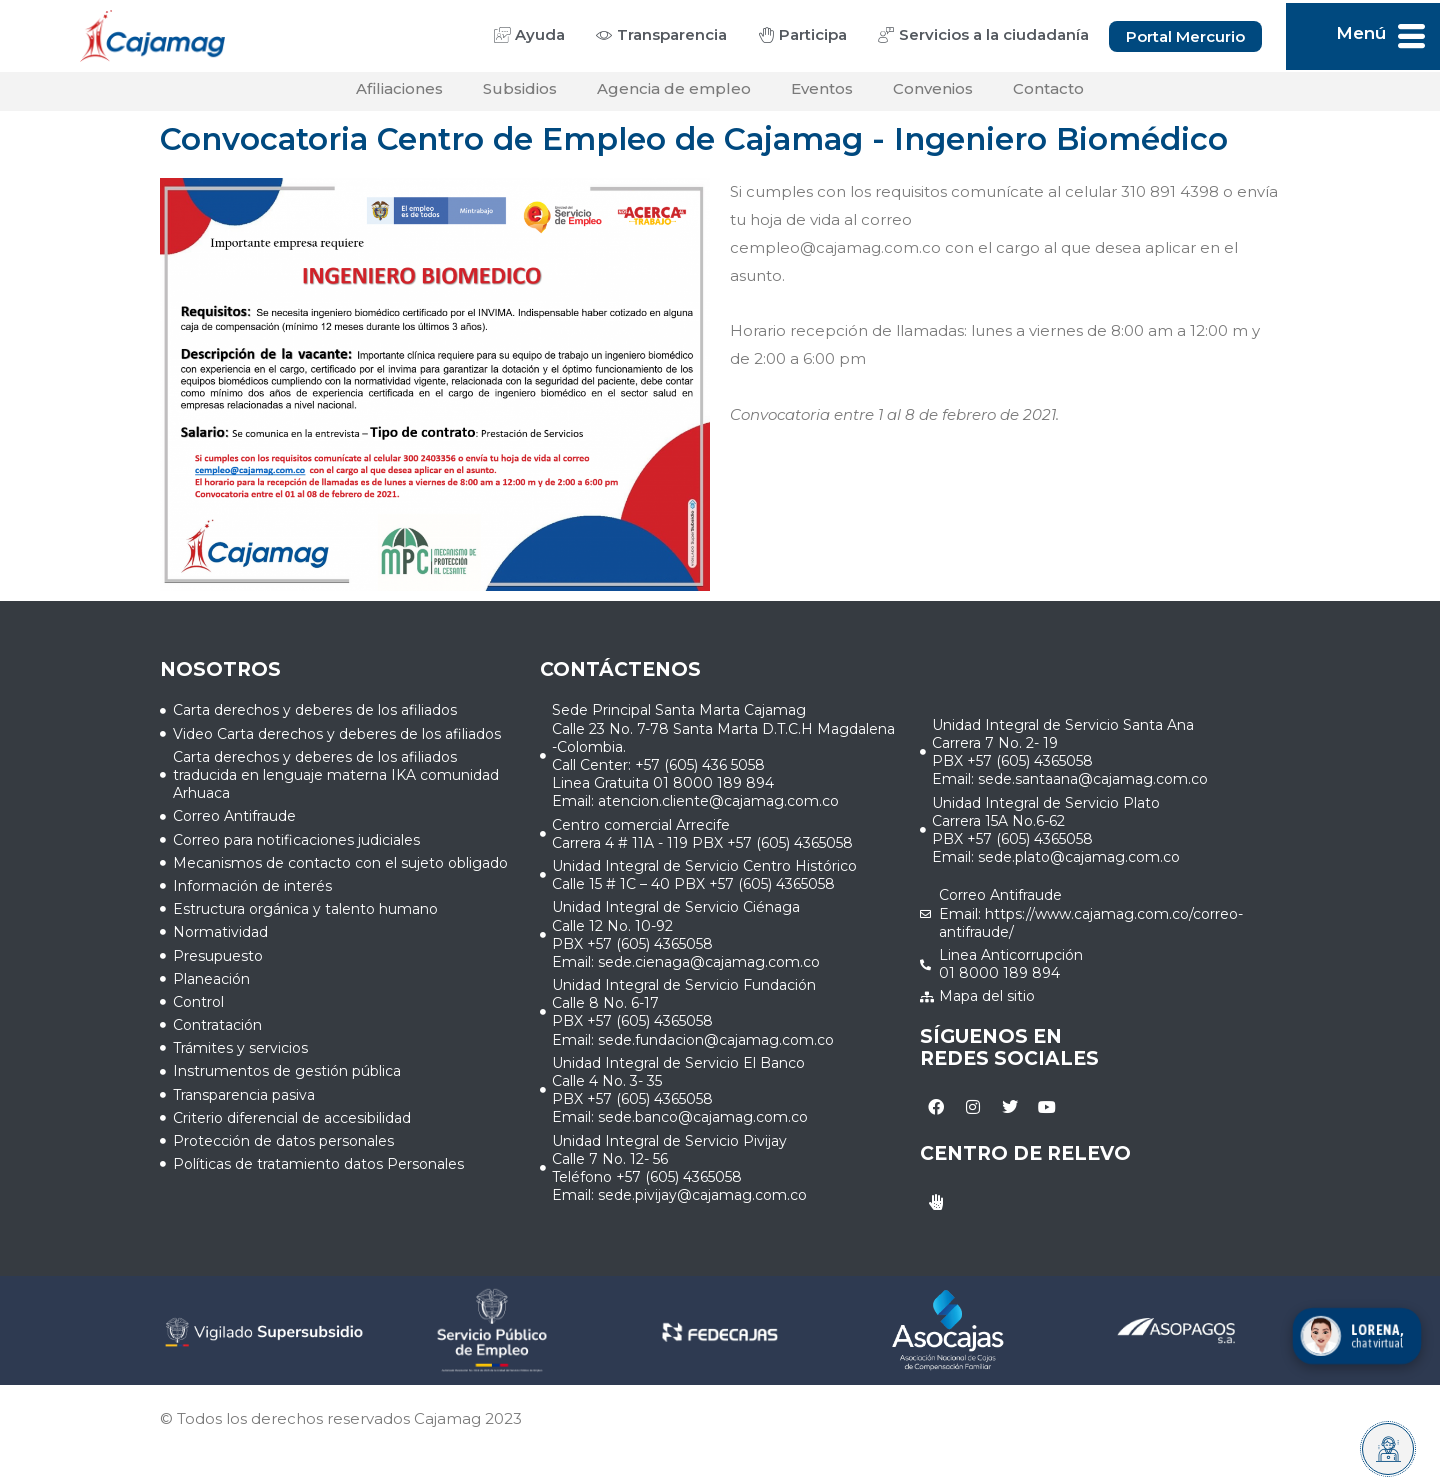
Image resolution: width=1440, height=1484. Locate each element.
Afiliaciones (399, 93)
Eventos (822, 93)
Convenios (933, 93)
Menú (1361, 33)
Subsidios (520, 93)
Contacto (1048, 93)
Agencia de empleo (674, 93)
